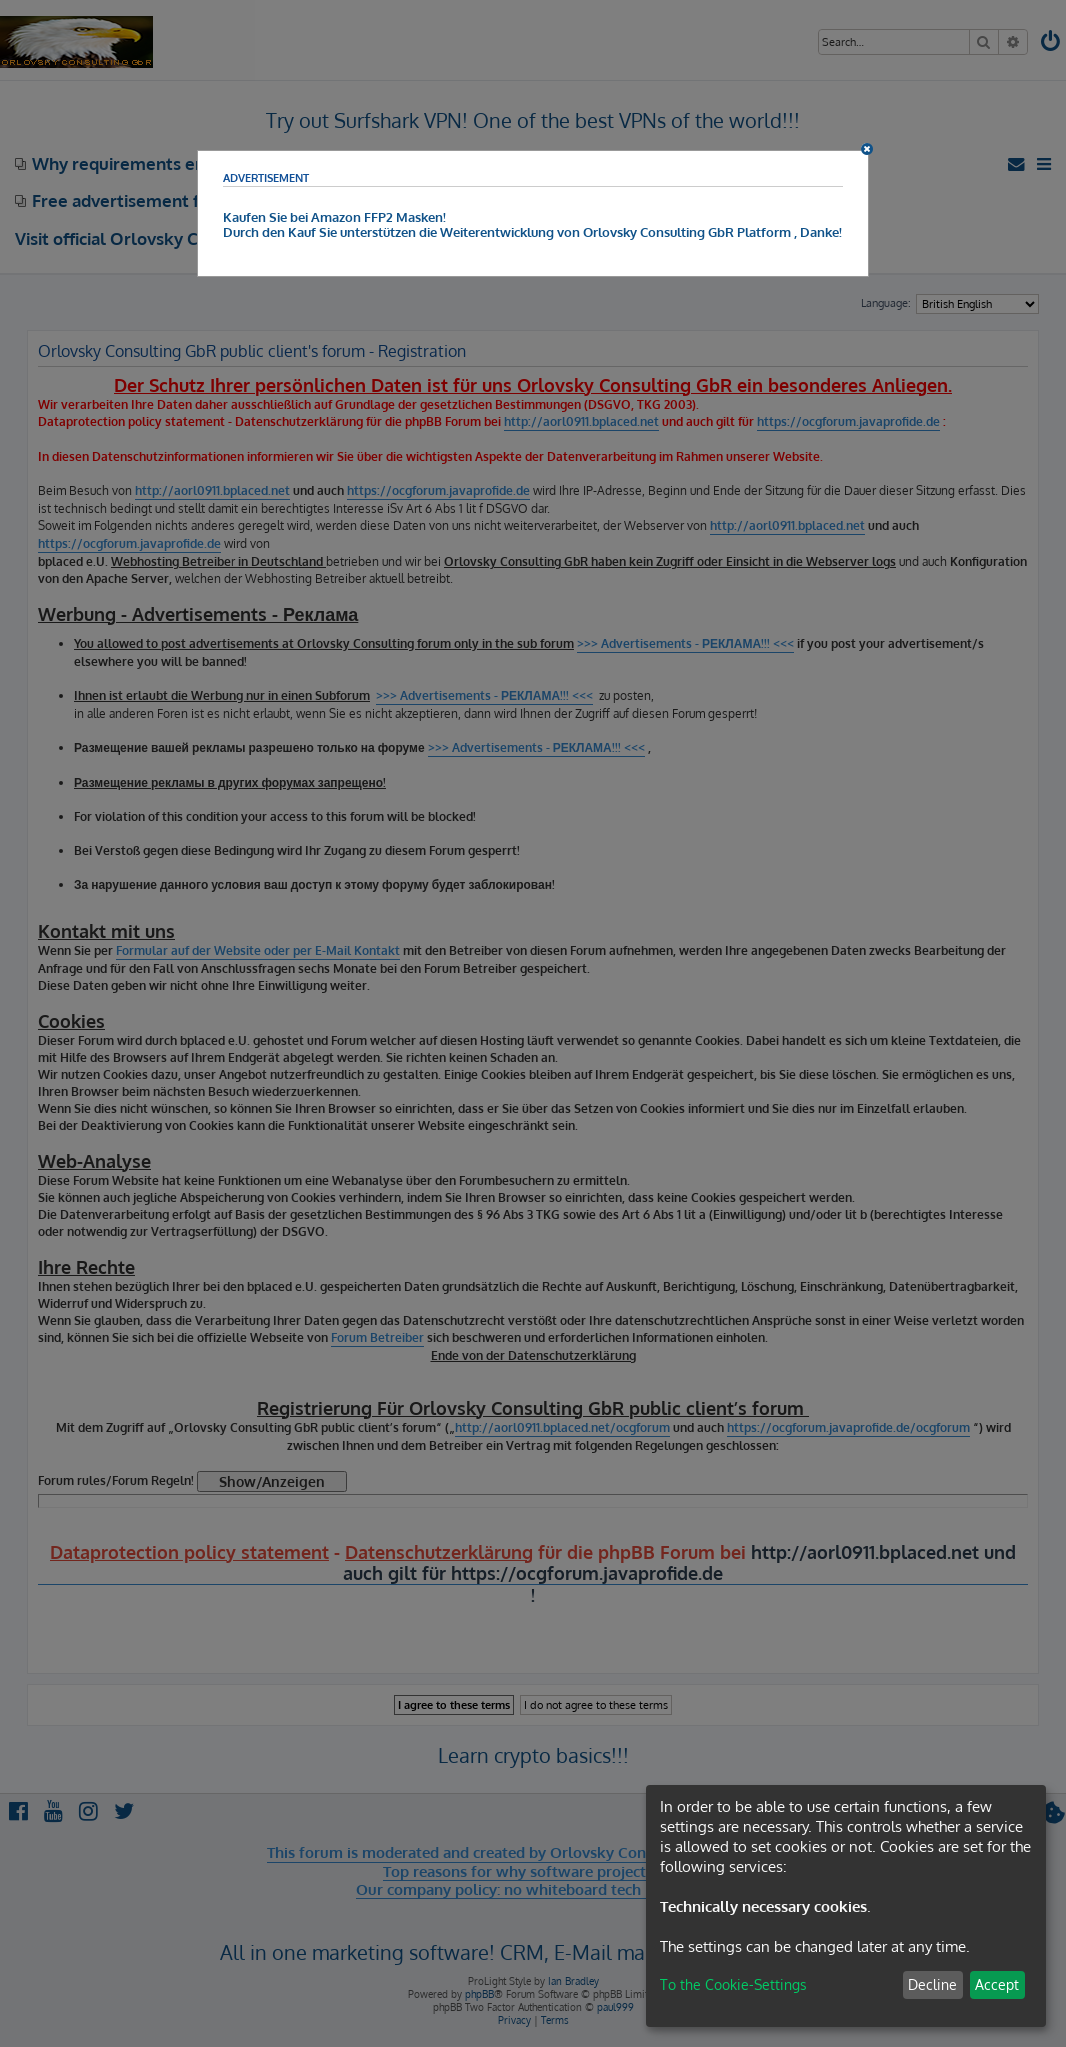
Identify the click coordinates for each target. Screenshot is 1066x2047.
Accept (997, 1984)
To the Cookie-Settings (733, 1984)
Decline (932, 1984)
